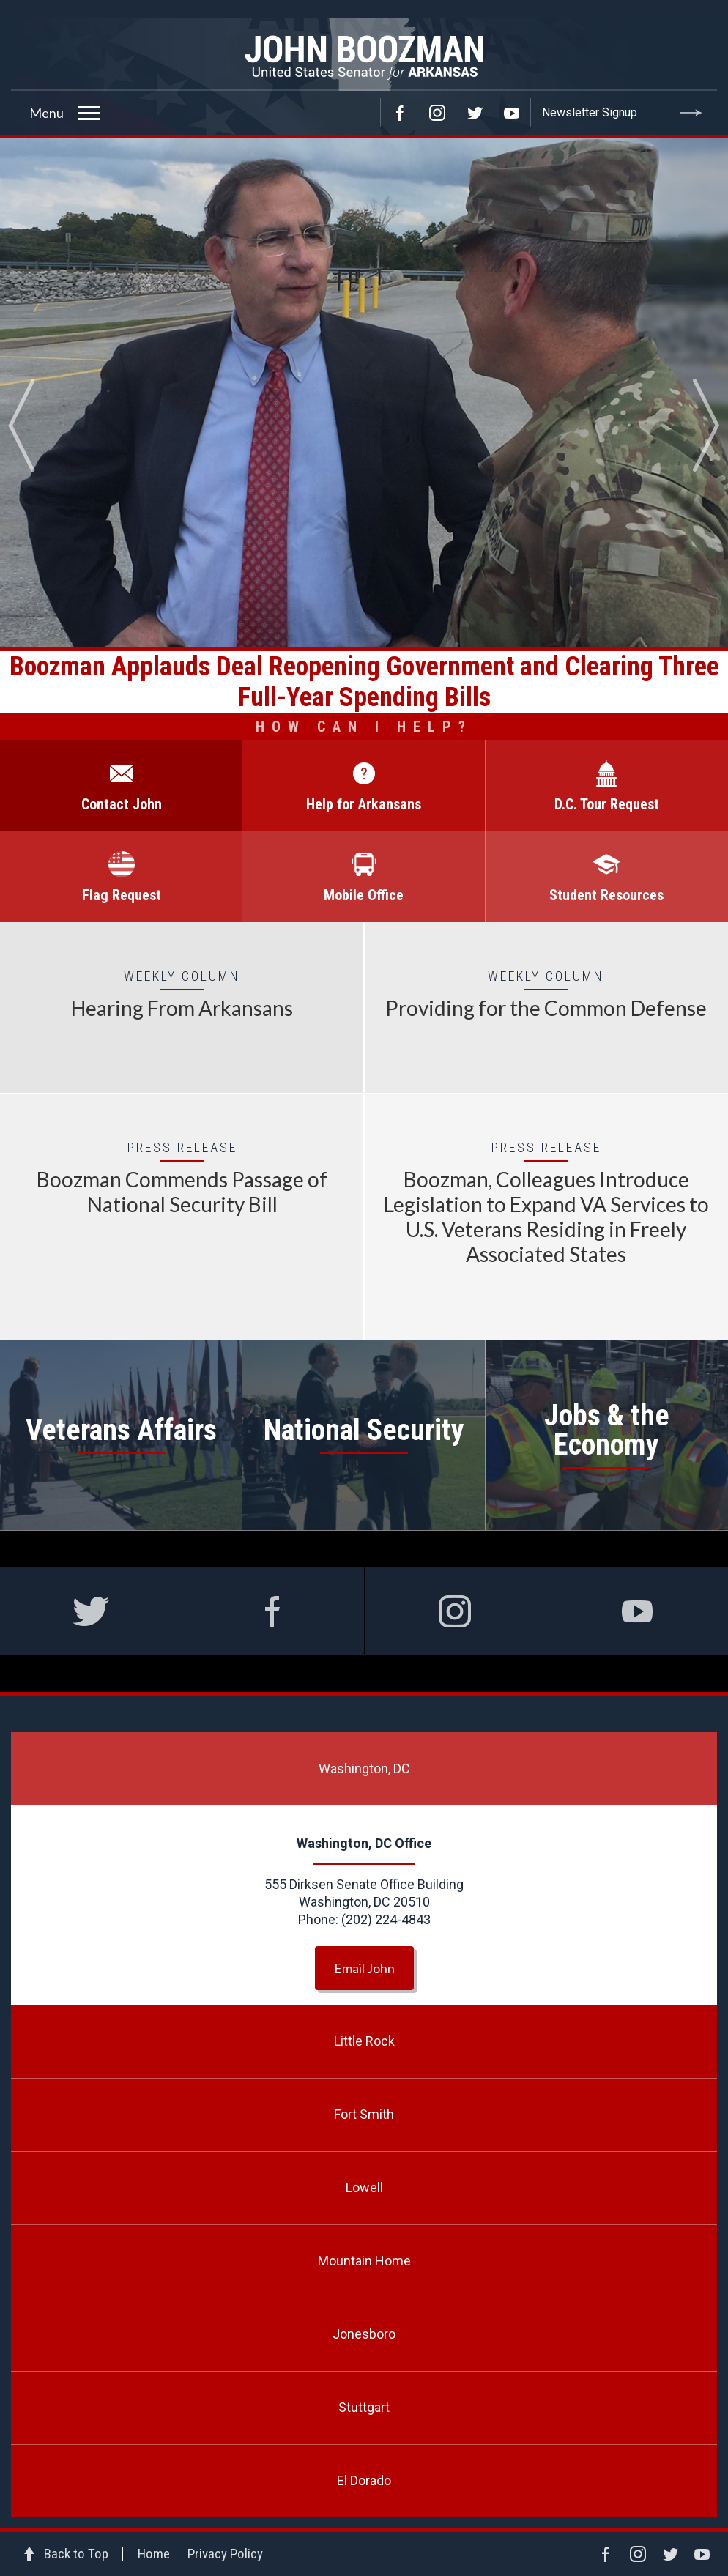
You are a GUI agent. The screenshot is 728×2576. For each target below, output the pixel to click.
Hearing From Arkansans (182, 1007)
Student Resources (606, 895)
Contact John (121, 804)
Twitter (474, 112)
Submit (691, 112)
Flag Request (121, 895)
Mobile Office (364, 895)
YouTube (512, 112)
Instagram (437, 112)
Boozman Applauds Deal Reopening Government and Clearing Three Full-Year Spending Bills (364, 682)
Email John (364, 1968)
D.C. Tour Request (606, 804)
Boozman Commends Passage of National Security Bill (182, 1192)
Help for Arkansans (363, 804)
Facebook (400, 112)
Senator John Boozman (364, 54)
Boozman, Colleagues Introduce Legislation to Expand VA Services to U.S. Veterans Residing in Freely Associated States (546, 1216)
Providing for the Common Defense (546, 1007)
